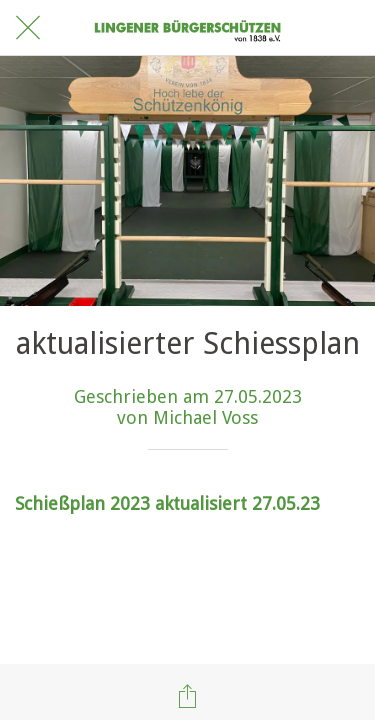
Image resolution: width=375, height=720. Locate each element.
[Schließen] (28, 28)
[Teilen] (188, 696)
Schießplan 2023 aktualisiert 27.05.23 (167, 503)
